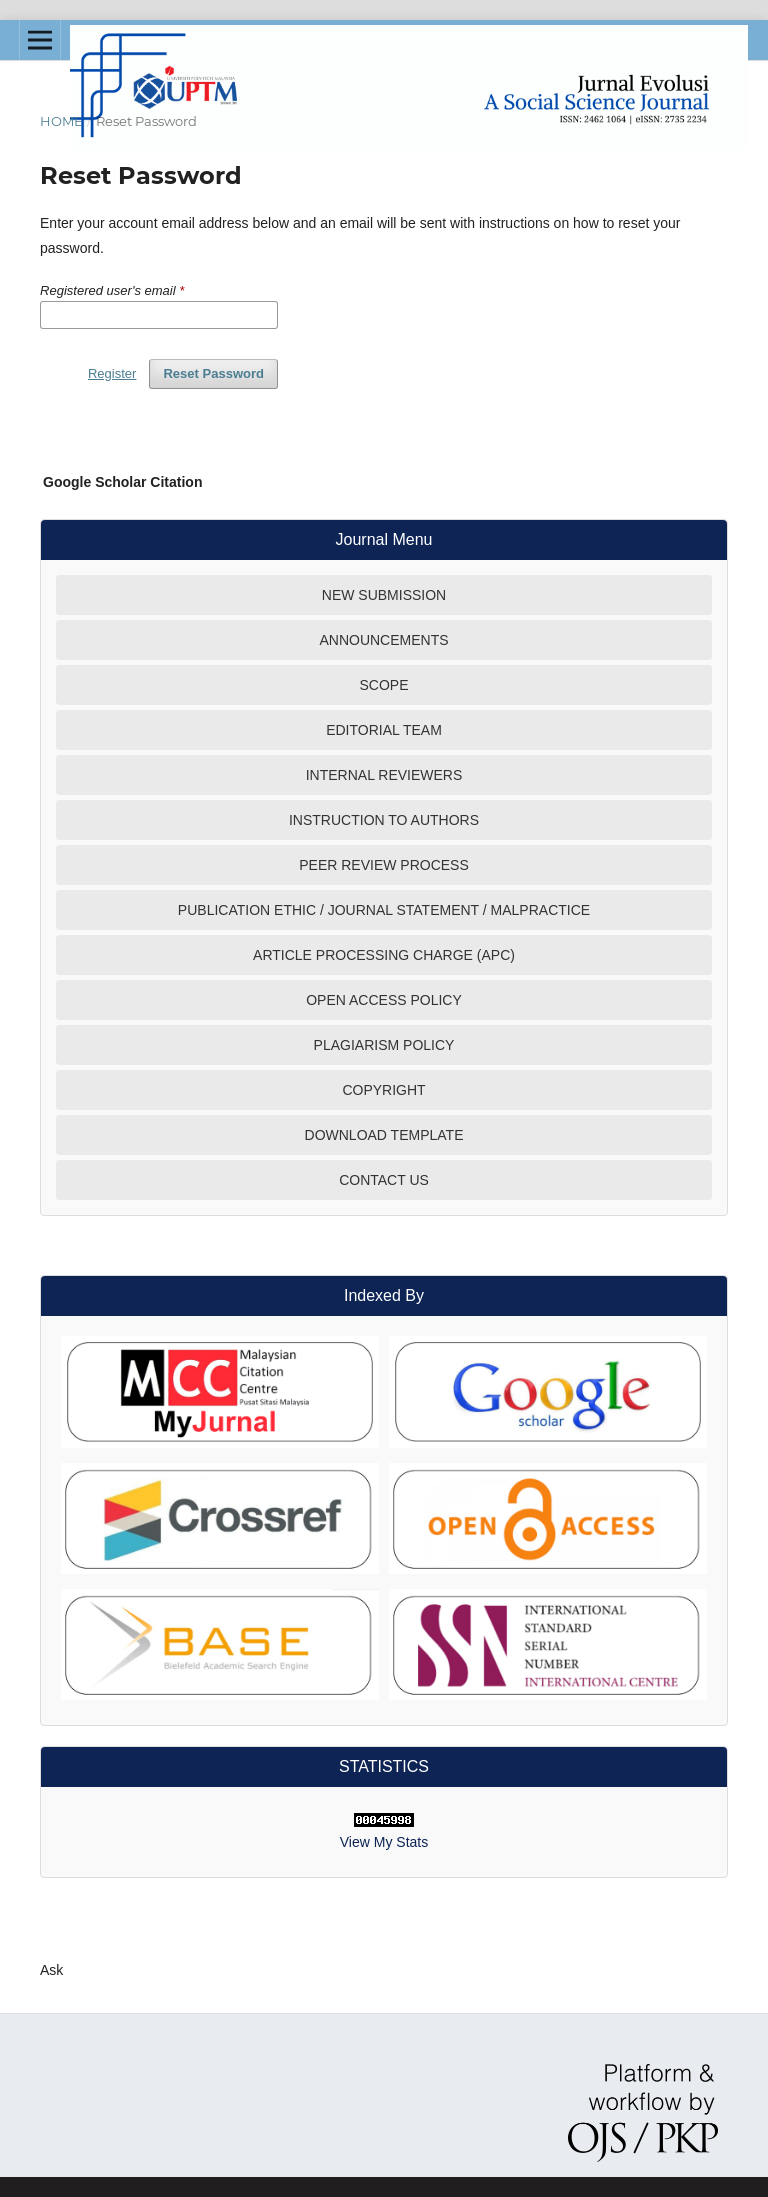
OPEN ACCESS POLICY (384, 1000)
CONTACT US (384, 1180)
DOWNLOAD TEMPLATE (384, 1135)
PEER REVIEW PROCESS (384, 865)
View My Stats (384, 1842)
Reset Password (213, 373)
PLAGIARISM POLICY (384, 1045)
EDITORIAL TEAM (384, 730)
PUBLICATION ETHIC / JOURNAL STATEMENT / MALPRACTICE (384, 910)
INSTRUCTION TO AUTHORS (384, 820)
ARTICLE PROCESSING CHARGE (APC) (384, 955)
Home (61, 121)
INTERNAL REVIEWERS (384, 775)
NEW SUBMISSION (384, 595)
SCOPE (383, 685)
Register (112, 373)
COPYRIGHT (383, 1090)
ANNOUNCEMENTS (383, 640)
